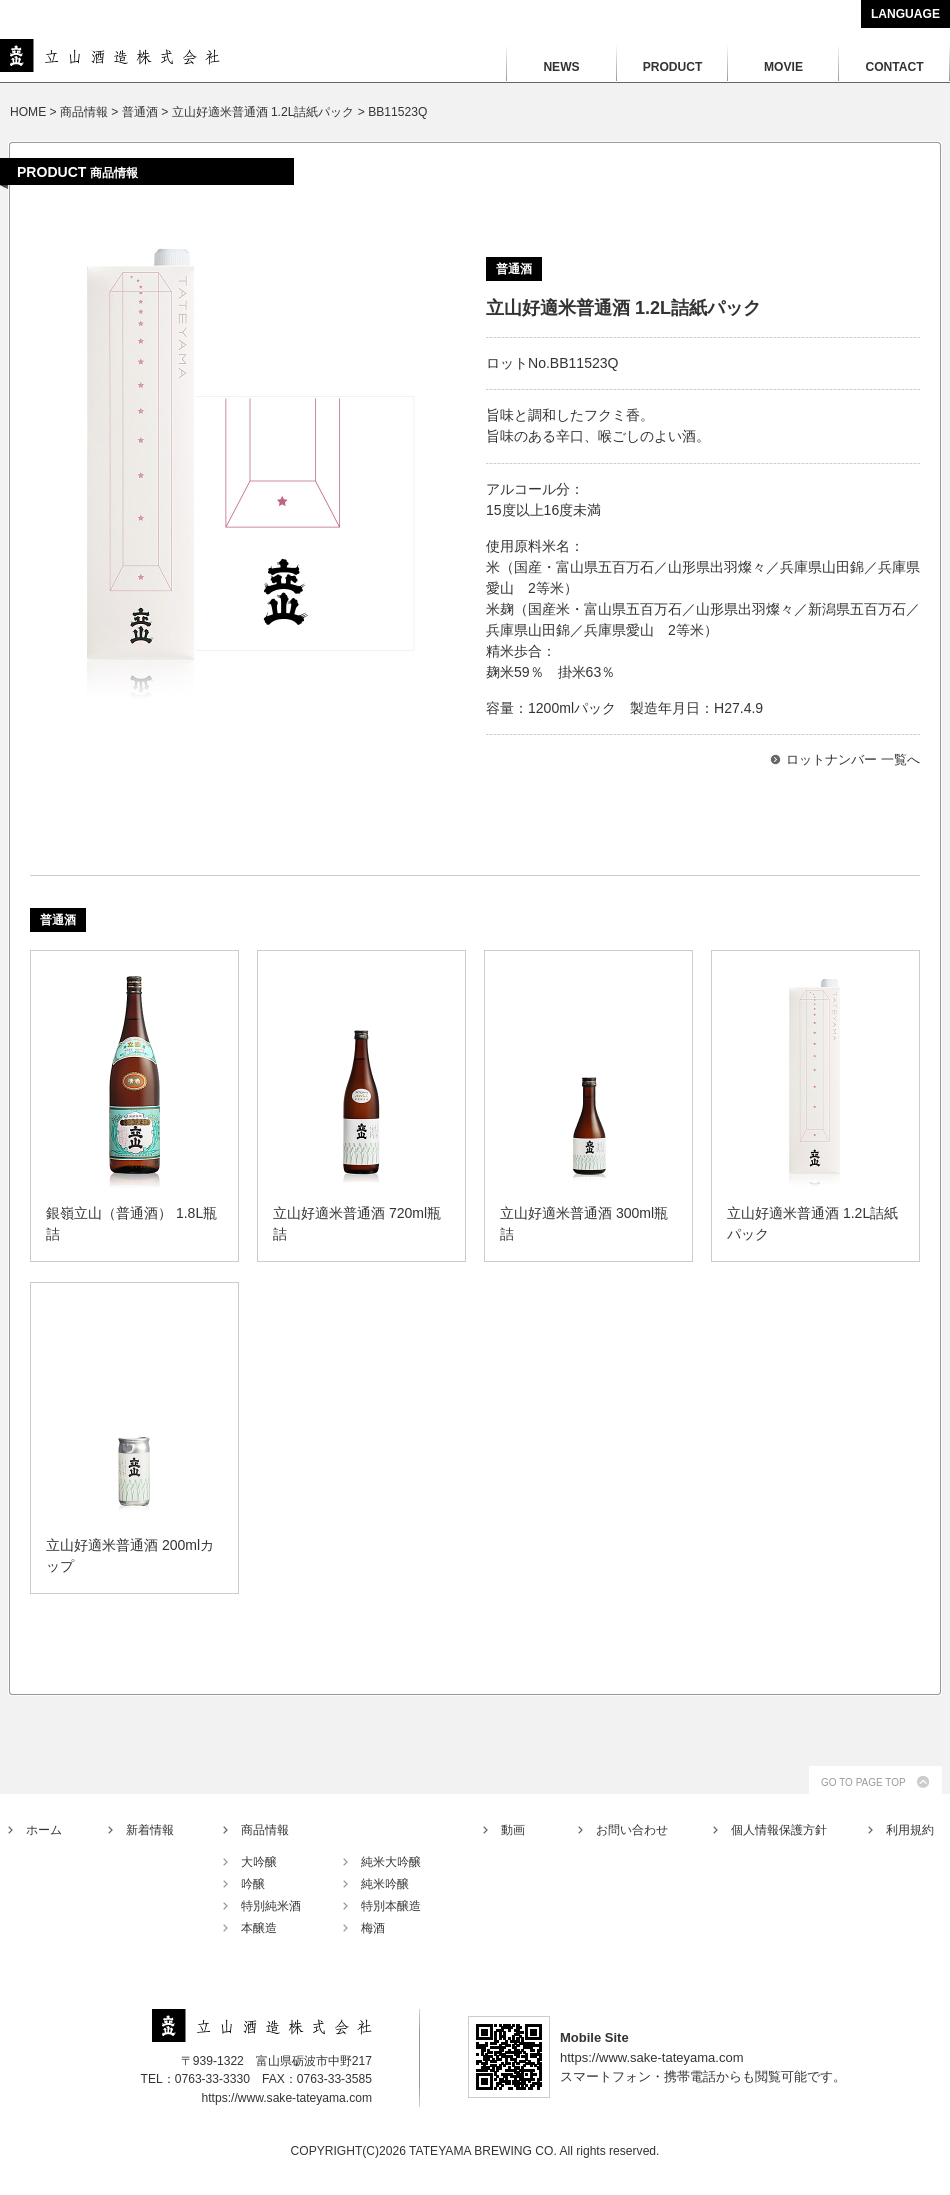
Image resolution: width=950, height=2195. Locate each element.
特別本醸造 (391, 1906)
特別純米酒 (271, 1906)
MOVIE (783, 67)
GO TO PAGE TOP (863, 1782)
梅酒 (373, 1928)
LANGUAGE (905, 14)
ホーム (44, 1830)
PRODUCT (673, 67)
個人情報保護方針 (779, 1830)
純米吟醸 (385, 1884)
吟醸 (253, 1884)
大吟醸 (259, 1862)
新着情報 (150, 1830)
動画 (513, 1830)
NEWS (561, 67)
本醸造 (259, 1928)
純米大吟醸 (391, 1862)
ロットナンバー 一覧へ (853, 759)
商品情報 (265, 1830)
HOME (28, 112)
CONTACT (894, 67)
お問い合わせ (632, 1830)
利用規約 (910, 1830)
